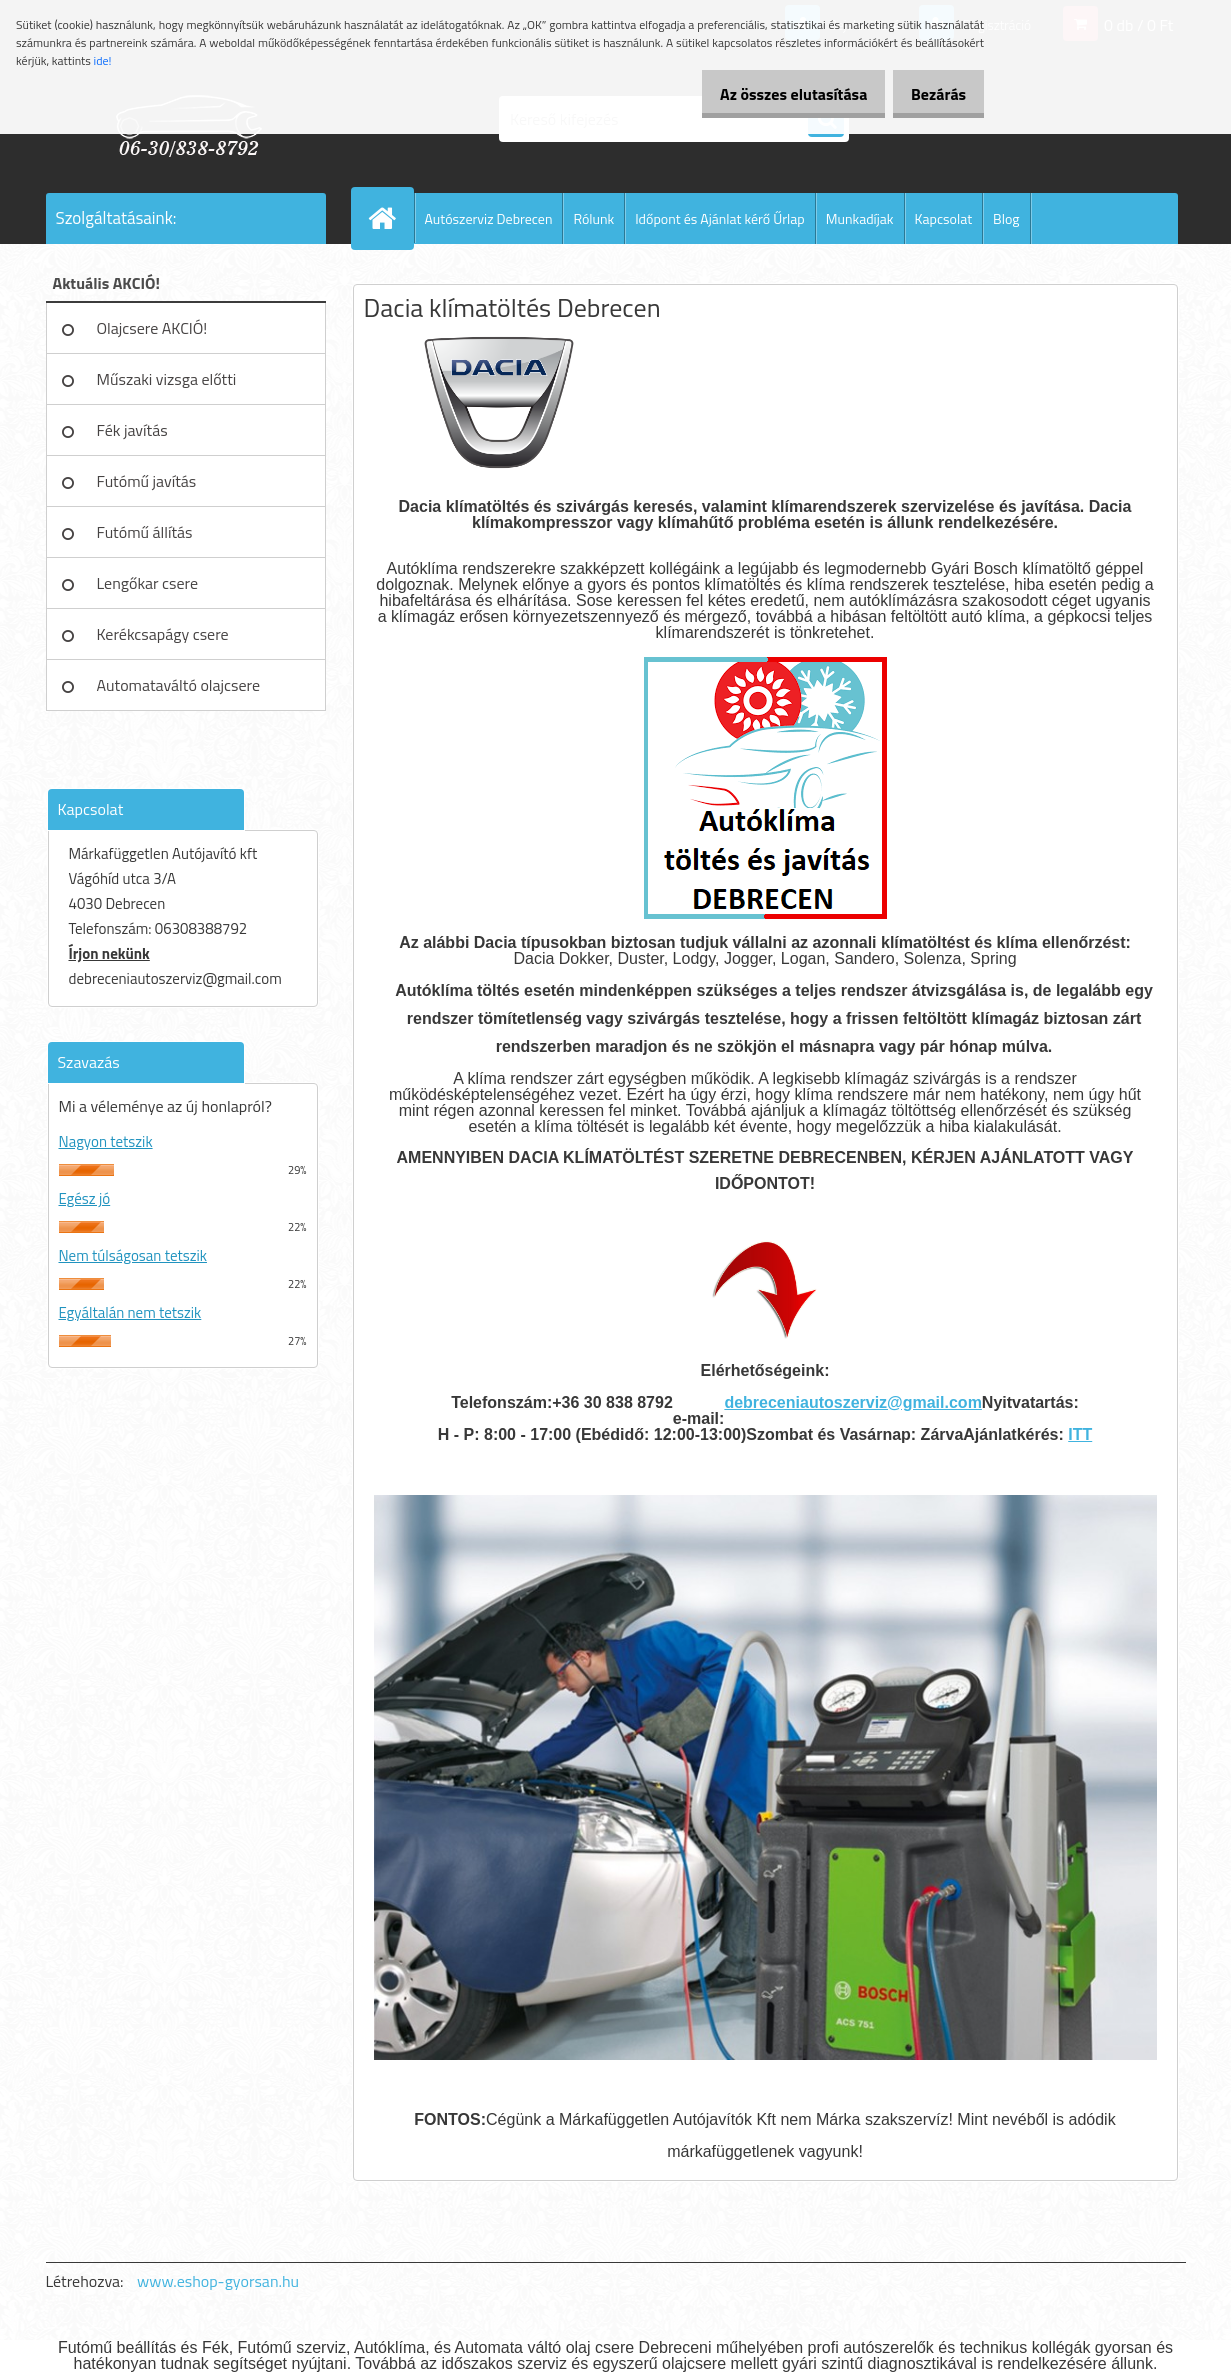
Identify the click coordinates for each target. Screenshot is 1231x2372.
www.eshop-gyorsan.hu (218, 2281)
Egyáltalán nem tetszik (130, 1312)
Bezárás (931, 94)
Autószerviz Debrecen (489, 218)
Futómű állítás (145, 532)
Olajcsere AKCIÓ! (152, 328)
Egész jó (85, 1198)
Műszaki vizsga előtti (167, 379)
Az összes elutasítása (772, 94)
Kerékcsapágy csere (163, 634)
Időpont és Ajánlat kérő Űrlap (720, 218)
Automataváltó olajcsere (179, 685)
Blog (1006, 218)
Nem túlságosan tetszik (133, 1255)
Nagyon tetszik (106, 1141)
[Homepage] (391, 218)
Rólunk (593, 218)
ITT (1080, 1434)
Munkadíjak (860, 218)
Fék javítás (132, 430)
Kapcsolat (944, 218)
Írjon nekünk (109, 953)
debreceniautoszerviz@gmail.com (852, 1402)
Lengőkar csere (148, 583)
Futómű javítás (147, 481)
